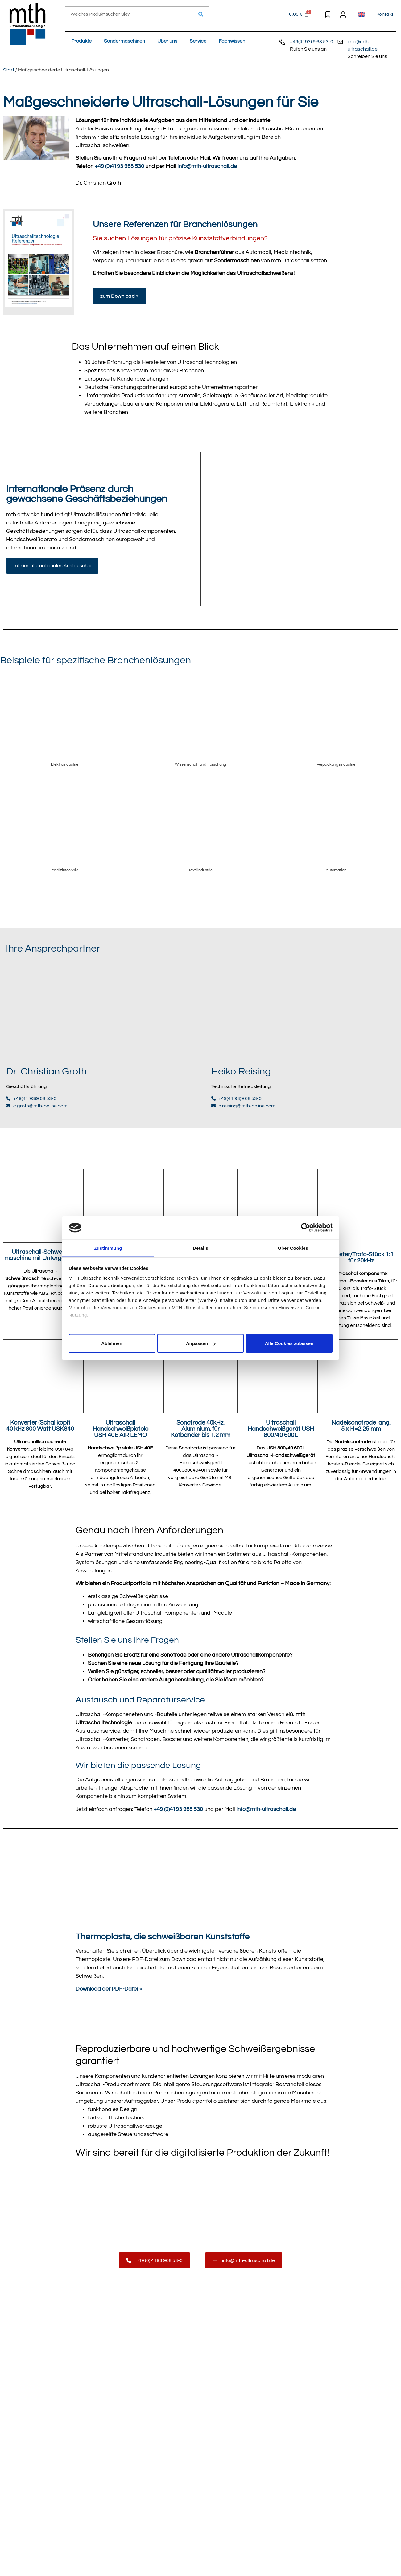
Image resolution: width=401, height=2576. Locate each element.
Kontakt (384, 14)
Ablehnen (111, 1343)
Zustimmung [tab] (108, 1247)
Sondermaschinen (124, 41)
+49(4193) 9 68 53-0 (311, 41)
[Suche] (201, 14)
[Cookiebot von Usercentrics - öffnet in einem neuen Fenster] (306, 1227)
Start (8, 69)
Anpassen (201, 1343)
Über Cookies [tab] (293, 1247)
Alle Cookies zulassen (289, 1343)
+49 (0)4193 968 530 (119, 166)
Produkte (81, 41)
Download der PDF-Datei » (109, 1989)
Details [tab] (200, 1247)
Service (198, 41)
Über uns (167, 41)
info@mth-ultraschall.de (207, 166)
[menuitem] (361, 14)
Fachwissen (232, 41)
